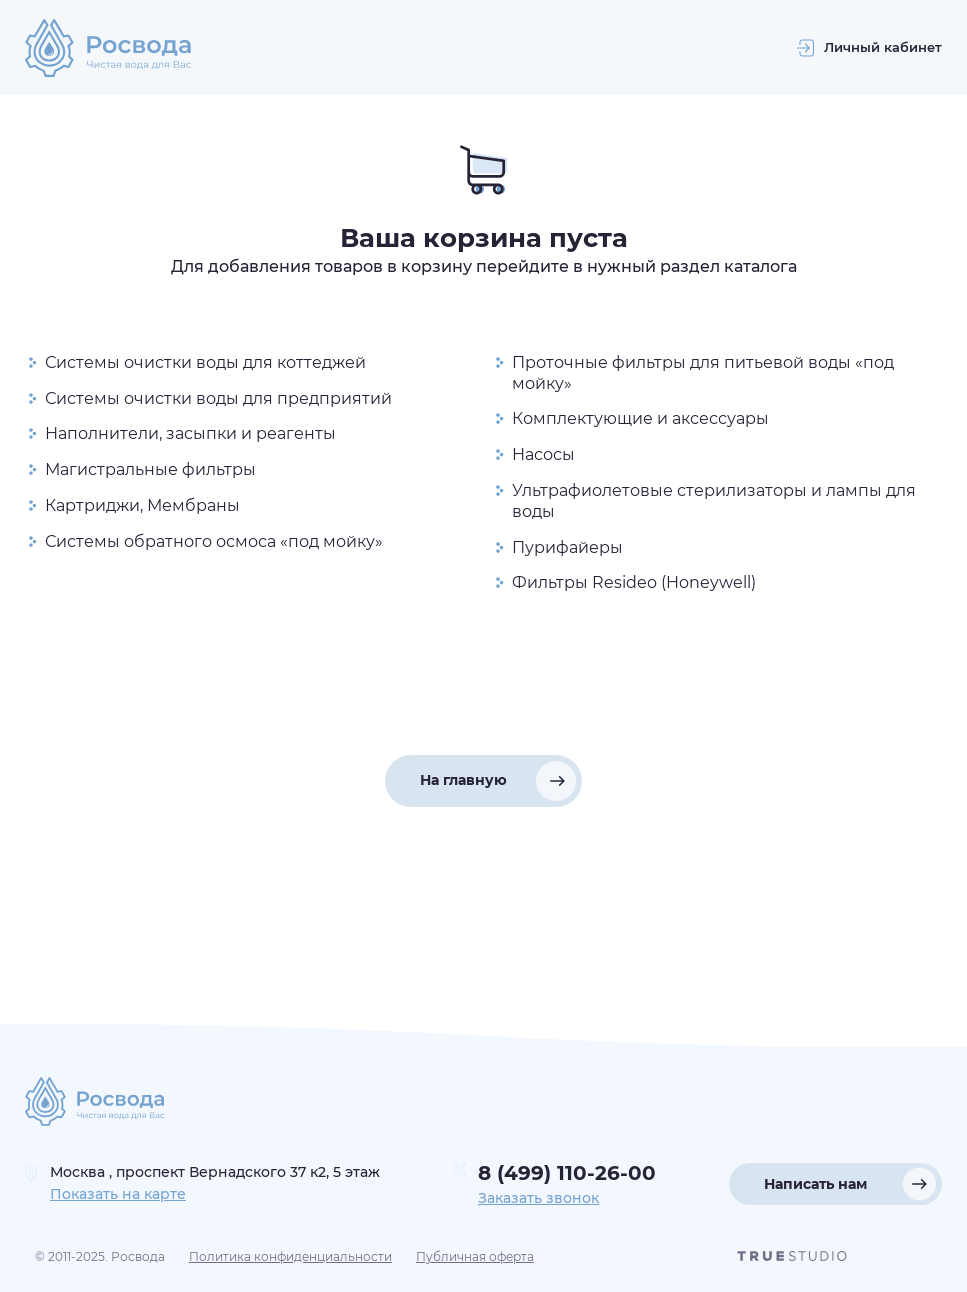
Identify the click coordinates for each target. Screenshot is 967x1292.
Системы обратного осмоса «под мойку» (214, 541)
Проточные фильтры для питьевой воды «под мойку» (703, 373)
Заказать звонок (538, 1198)
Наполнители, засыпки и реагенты (190, 433)
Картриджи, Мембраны (142, 505)
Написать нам (815, 1184)
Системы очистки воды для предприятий (218, 398)
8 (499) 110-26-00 (567, 1173)
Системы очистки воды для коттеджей (205, 362)
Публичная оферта (475, 1256)
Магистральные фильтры (150, 469)
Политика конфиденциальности (290, 1256)
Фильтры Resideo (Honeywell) (634, 582)
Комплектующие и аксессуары (640, 418)
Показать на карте (118, 1194)
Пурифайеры (567, 547)
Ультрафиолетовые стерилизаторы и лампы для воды (714, 501)
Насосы (543, 454)
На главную (463, 780)
